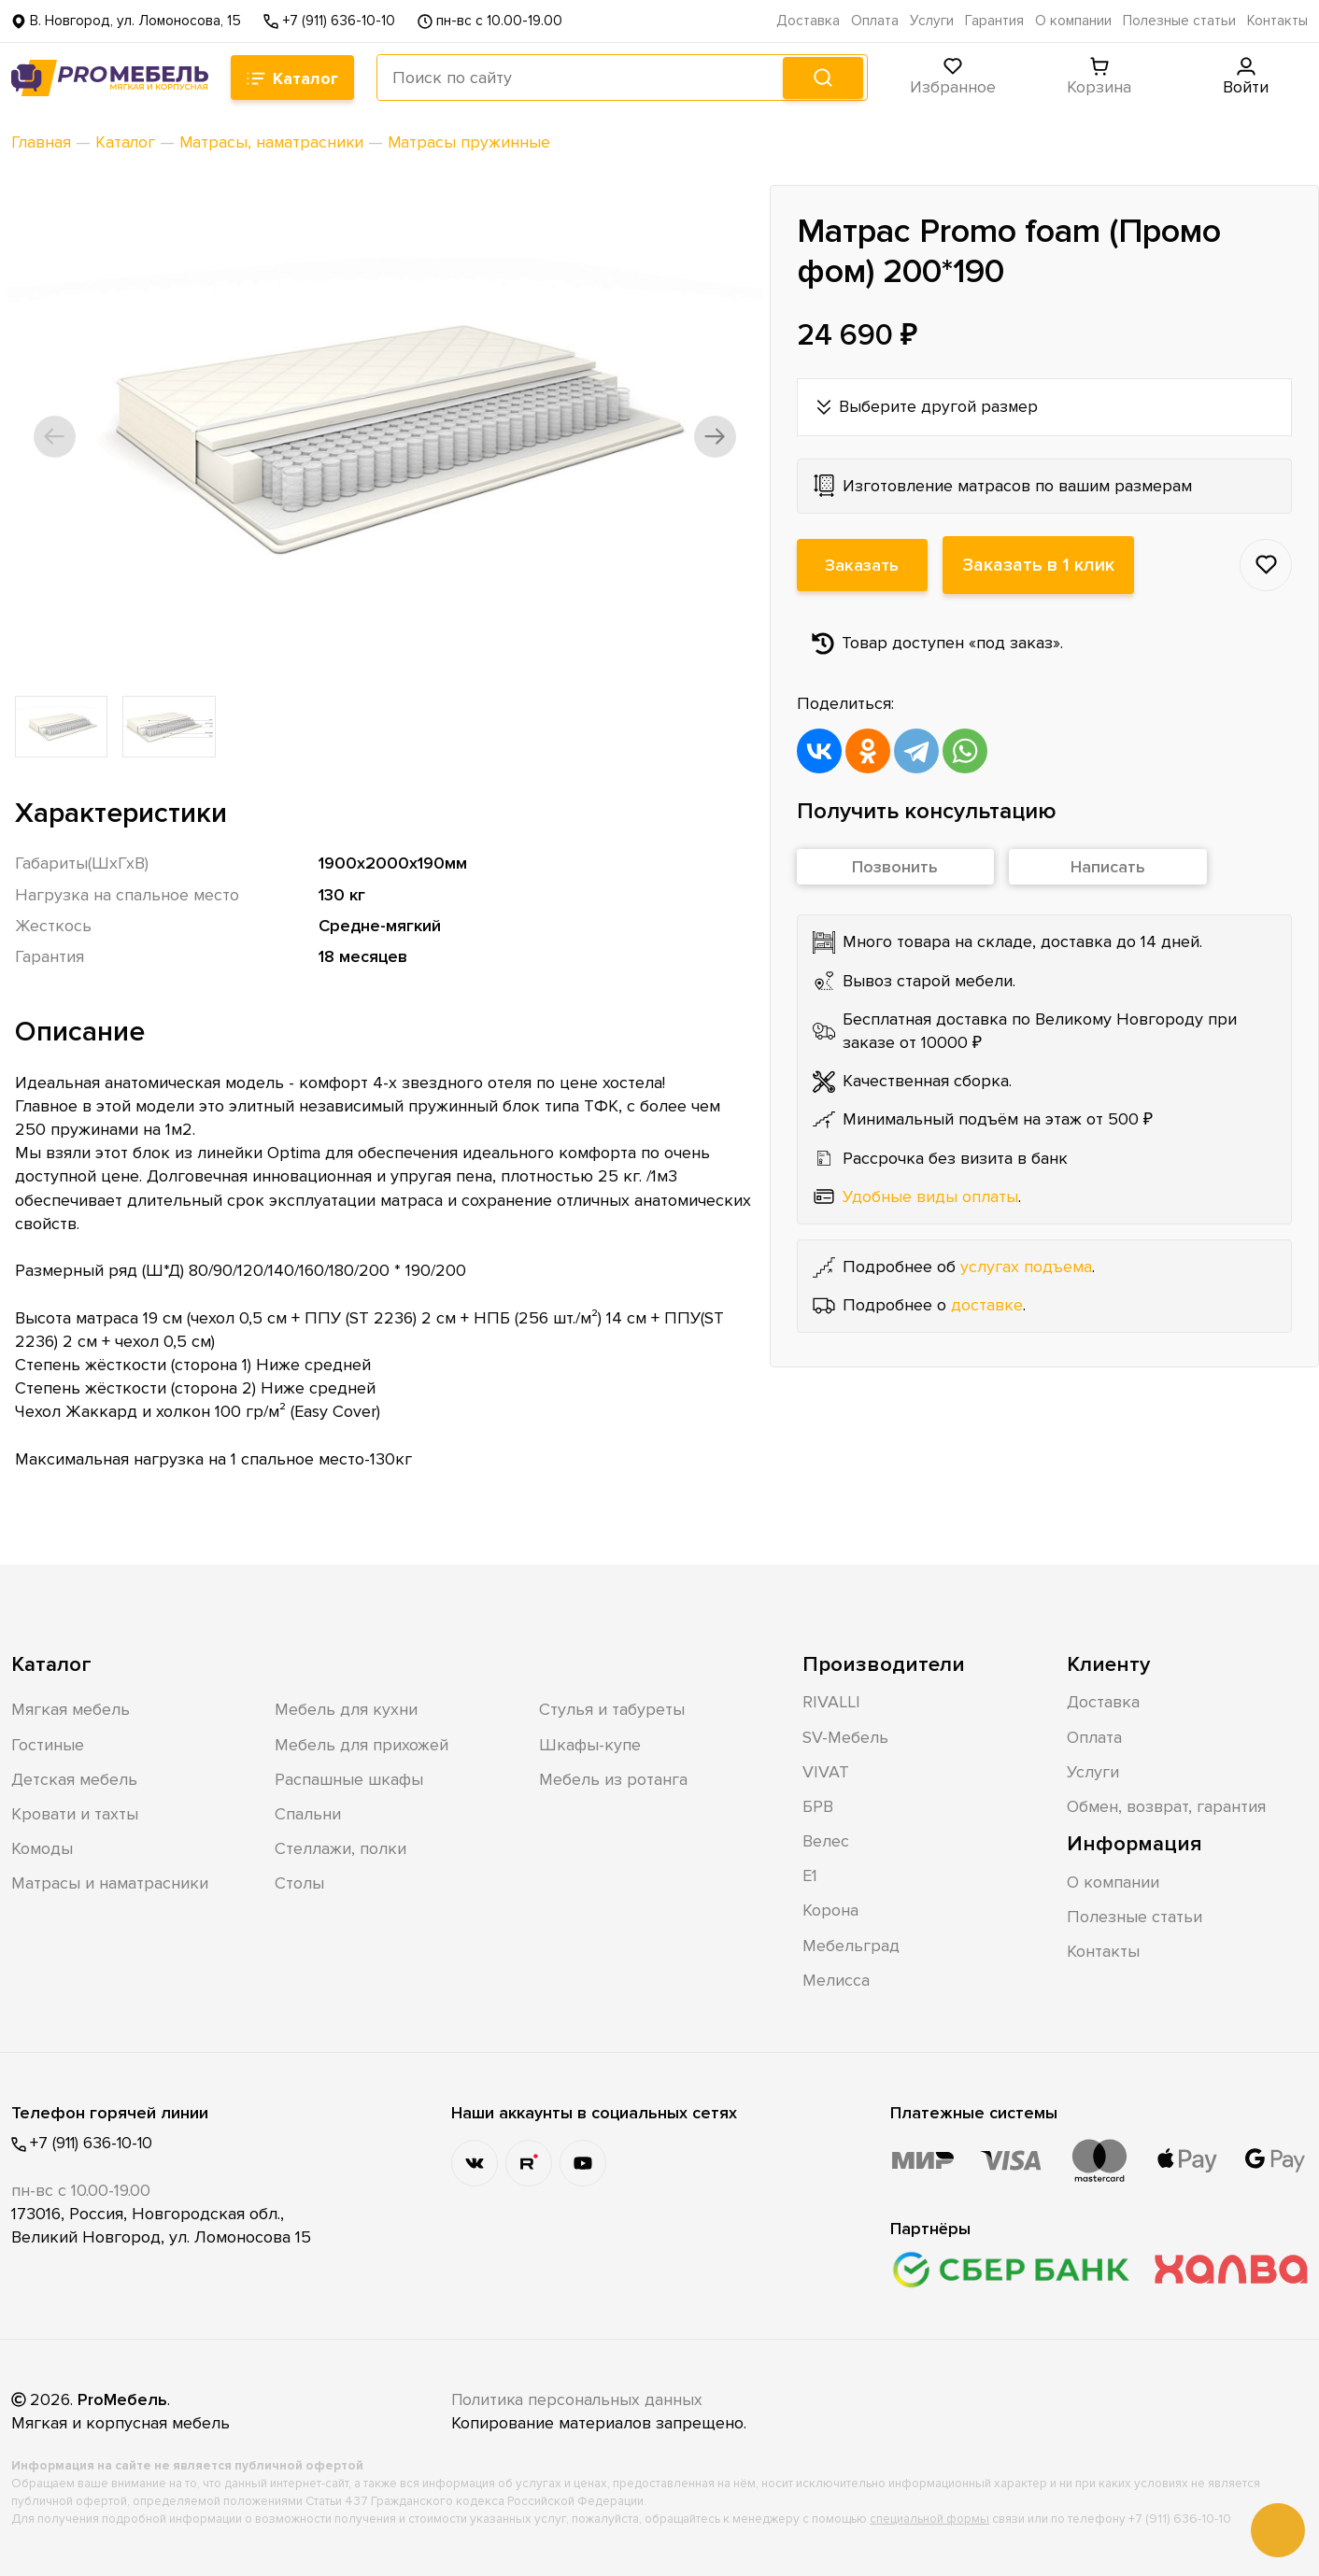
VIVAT (825, 1771)
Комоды (42, 1848)
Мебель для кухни (346, 1709)
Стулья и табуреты (612, 1709)
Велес (825, 1841)
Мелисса (836, 1979)
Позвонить (895, 867)
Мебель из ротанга (613, 1778)
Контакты (1277, 21)
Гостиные (47, 1744)
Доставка (808, 21)
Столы (299, 1883)
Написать (1108, 867)
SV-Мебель (845, 1736)
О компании (1073, 21)
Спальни (308, 1814)
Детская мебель (74, 1778)
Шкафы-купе (590, 1744)
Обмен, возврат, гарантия (1166, 1806)
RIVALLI (831, 1701)
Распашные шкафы (349, 1778)
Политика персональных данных (579, 2398)
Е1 (809, 1875)
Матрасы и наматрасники (109, 1883)
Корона (830, 1910)
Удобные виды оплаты (930, 1196)
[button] (59, 436)
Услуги (932, 21)
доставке (987, 1305)
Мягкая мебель (70, 1709)
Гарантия (994, 21)
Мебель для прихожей (361, 1744)
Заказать (862, 565)
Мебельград (851, 1944)
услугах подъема (1026, 1266)
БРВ (817, 1806)
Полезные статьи (1179, 21)
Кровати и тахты (74, 1814)
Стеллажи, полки (340, 1848)
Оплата (875, 21)
